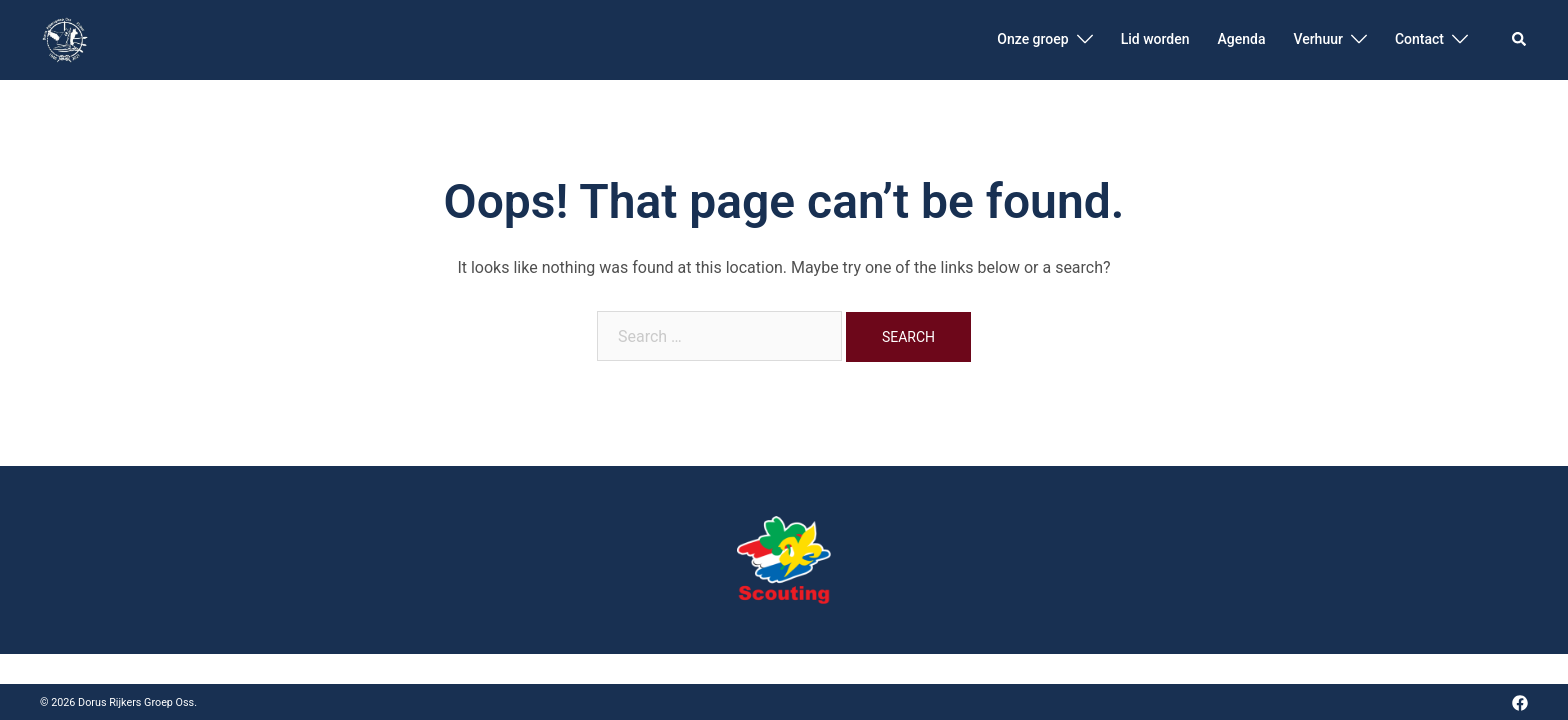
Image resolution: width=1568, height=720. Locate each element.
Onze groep (1032, 39)
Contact (1419, 39)
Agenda (1241, 39)
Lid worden (1155, 39)
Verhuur (1318, 39)
